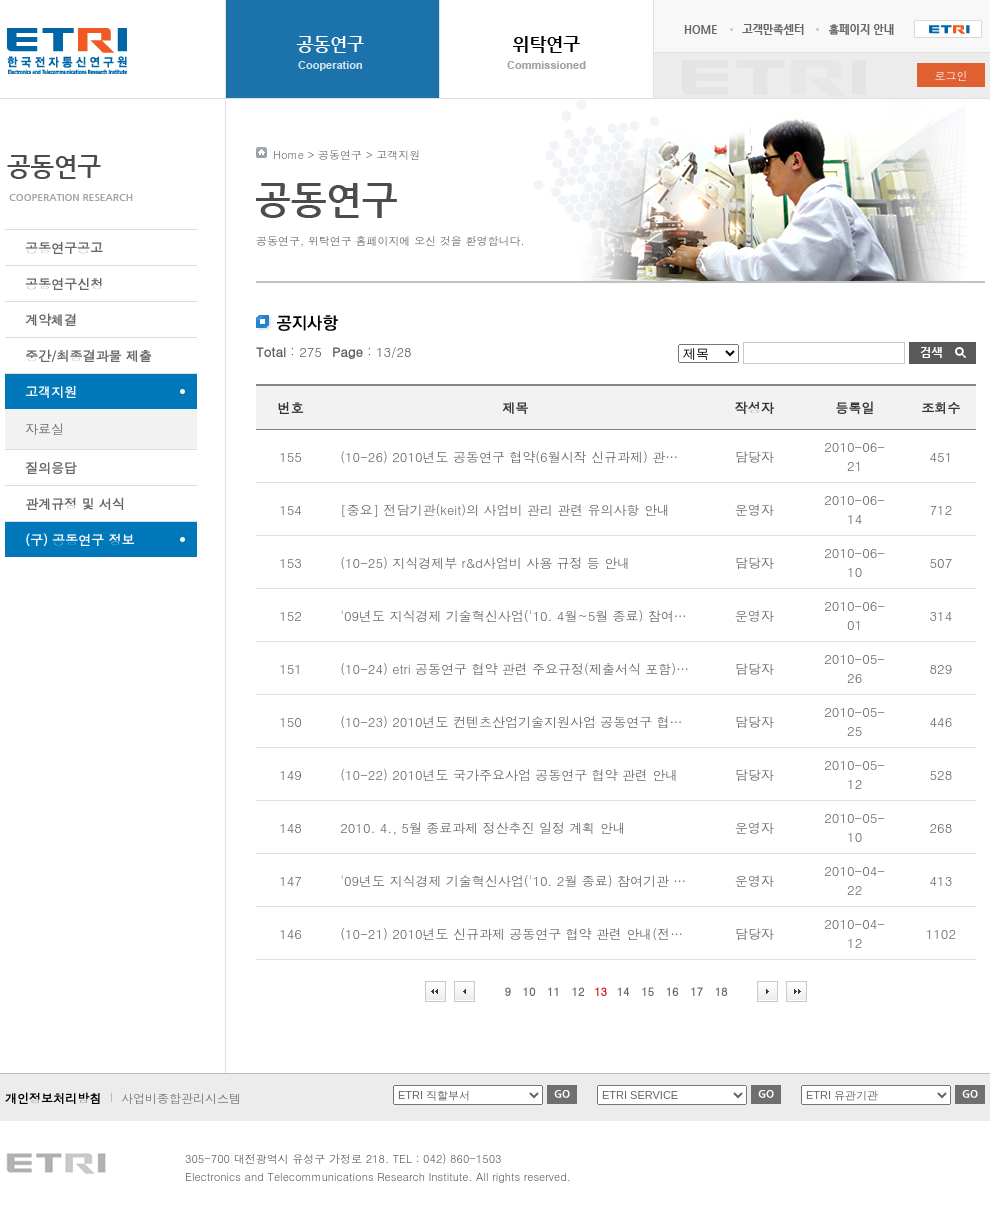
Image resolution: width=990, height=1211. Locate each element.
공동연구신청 (64, 283)
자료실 (44, 428)
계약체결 (51, 319)
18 (721, 991)
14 (623, 991)
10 (529, 991)
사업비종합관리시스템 (181, 1097)
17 (696, 991)
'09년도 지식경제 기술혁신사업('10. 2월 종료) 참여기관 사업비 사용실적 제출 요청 (584, 880)
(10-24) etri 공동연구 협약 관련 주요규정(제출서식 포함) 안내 (523, 668)
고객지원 (51, 391)
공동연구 (332, 49)
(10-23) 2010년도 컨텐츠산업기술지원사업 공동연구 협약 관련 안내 (541, 721)
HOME (706, 29)
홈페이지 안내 (864, 29)
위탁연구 (546, 49)
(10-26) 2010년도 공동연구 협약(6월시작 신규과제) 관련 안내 (524, 456)
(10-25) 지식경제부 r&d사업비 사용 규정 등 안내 (485, 562)
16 (672, 991)
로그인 (951, 75)
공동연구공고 (64, 247)
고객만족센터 (771, 29)
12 (578, 991)
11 (553, 991)
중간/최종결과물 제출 (88, 355)
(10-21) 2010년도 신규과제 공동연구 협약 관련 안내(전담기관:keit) (539, 933)
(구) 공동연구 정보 (79, 539)
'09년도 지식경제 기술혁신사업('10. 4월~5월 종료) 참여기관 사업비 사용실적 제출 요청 (600, 615)
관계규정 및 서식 (75, 503)
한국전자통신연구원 (948, 29)
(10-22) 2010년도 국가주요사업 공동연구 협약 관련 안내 (509, 774)
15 (647, 991)
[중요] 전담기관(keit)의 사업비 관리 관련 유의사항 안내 (505, 509)
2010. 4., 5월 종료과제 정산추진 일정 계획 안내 (483, 827)
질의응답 (51, 467)
